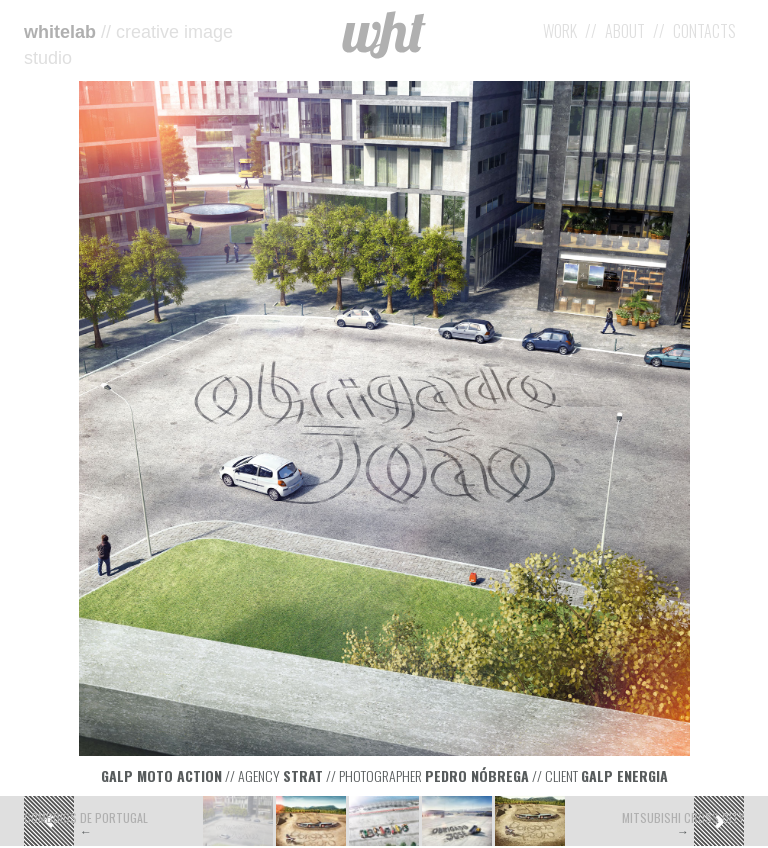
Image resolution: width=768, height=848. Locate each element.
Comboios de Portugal (86, 817)
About (625, 31)
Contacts (704, 31)
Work (560, 31)
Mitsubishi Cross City (683, 817)
